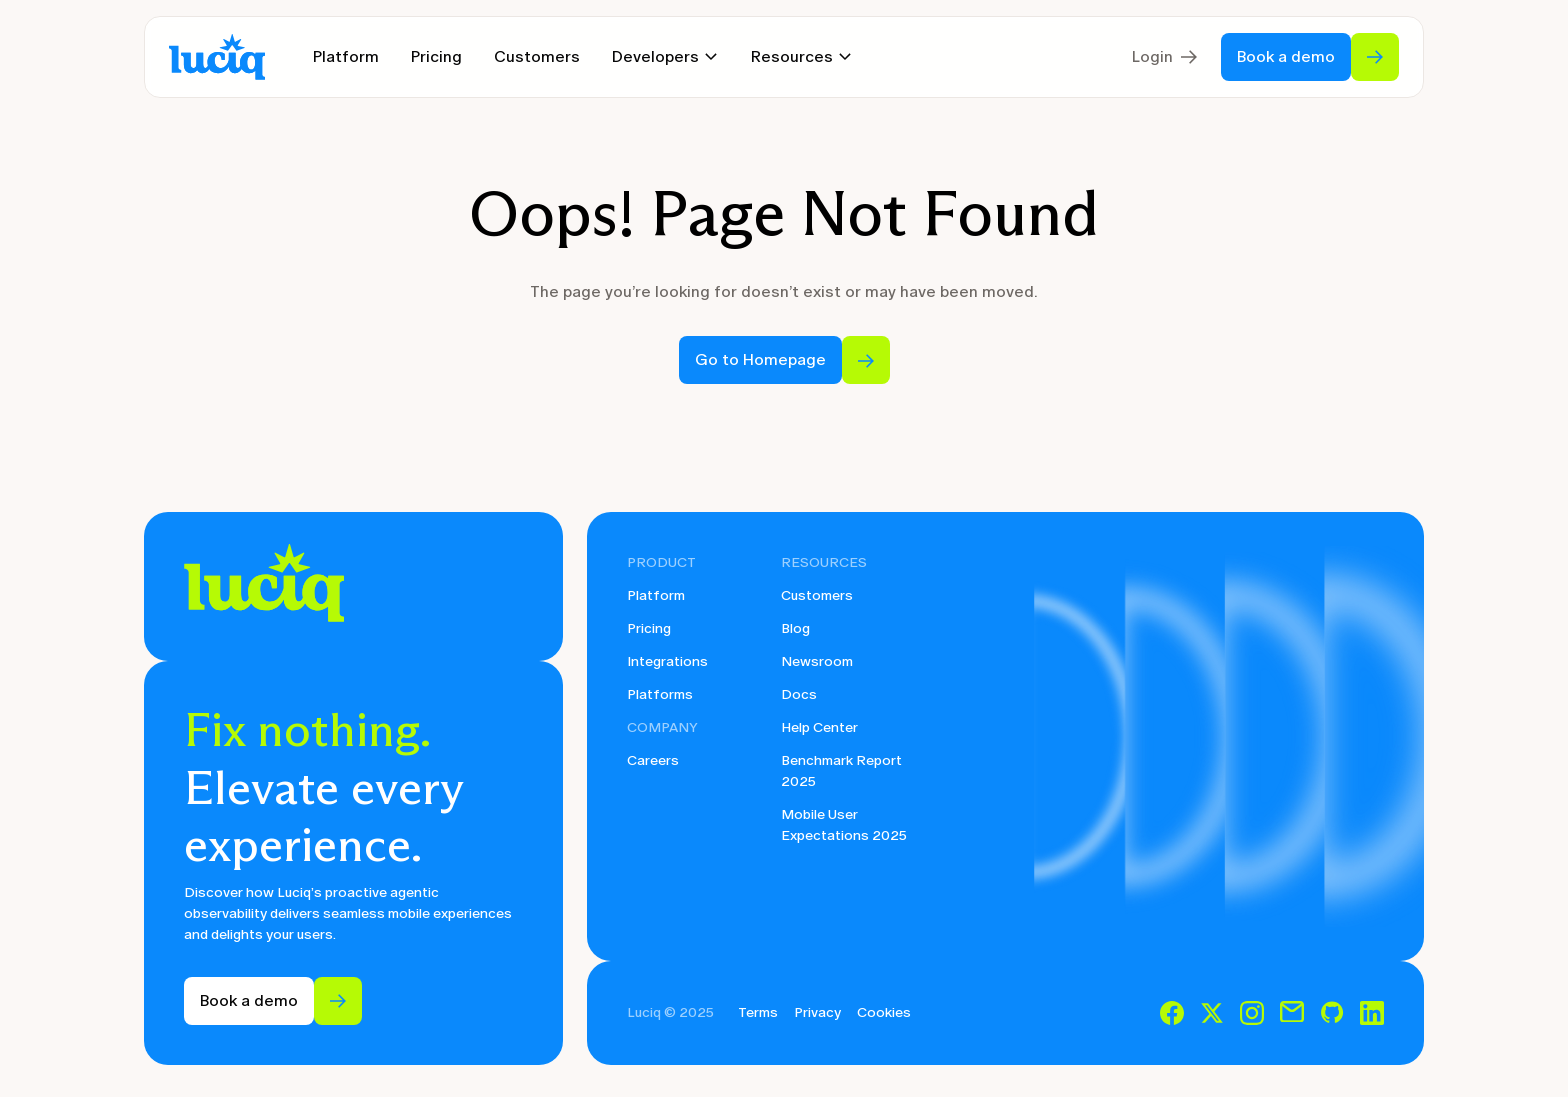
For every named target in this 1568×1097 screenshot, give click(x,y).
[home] (217, 57)
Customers (537, 56)
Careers (653, 760)
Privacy (817, 1012)
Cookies (884, 1012)
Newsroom (817, 661)
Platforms (660, 694)
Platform (346, 56)
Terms (758, 1012)
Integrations (667, 661)
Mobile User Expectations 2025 (844, 825)
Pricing (436, 56)
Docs (799, 694)
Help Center (819, 727)
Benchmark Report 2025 (841, 771)
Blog (795, 628)
